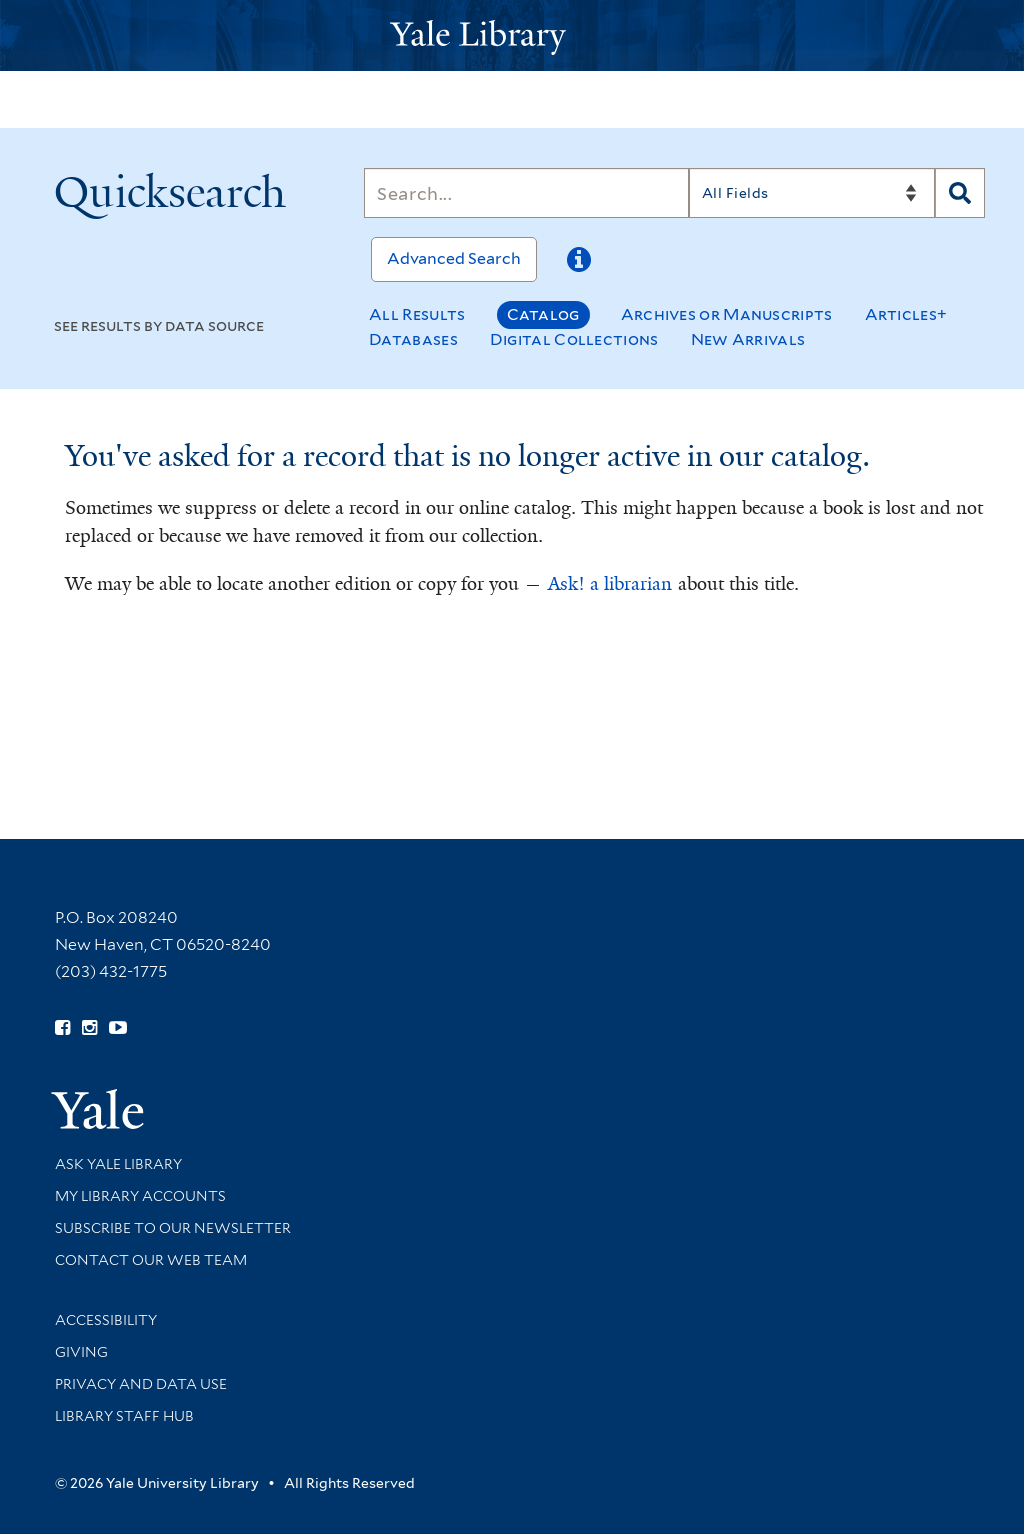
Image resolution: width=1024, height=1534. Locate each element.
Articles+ (906, 314)
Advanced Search (454, 258)
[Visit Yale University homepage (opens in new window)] (97, 1102)
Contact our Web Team (151, 1260)
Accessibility (106, 1320)
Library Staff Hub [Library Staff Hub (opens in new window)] (124, 1416)
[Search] (526, 193)
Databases (413, 339)
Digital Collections (574, 339)
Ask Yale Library (118, 1164)
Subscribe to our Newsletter (173, 1228)
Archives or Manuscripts (727, 314)
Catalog (543, 314)
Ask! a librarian (610, 584)
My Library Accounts (140, 1196)
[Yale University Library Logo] (512, 35)
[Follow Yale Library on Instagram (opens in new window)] (89, 1028)
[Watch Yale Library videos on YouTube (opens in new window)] (118, 1028)
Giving (81, 1352)
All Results (417, 314)
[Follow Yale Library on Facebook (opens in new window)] (62, 1028)
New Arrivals (748, 339)
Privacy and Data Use (141, 1384)
